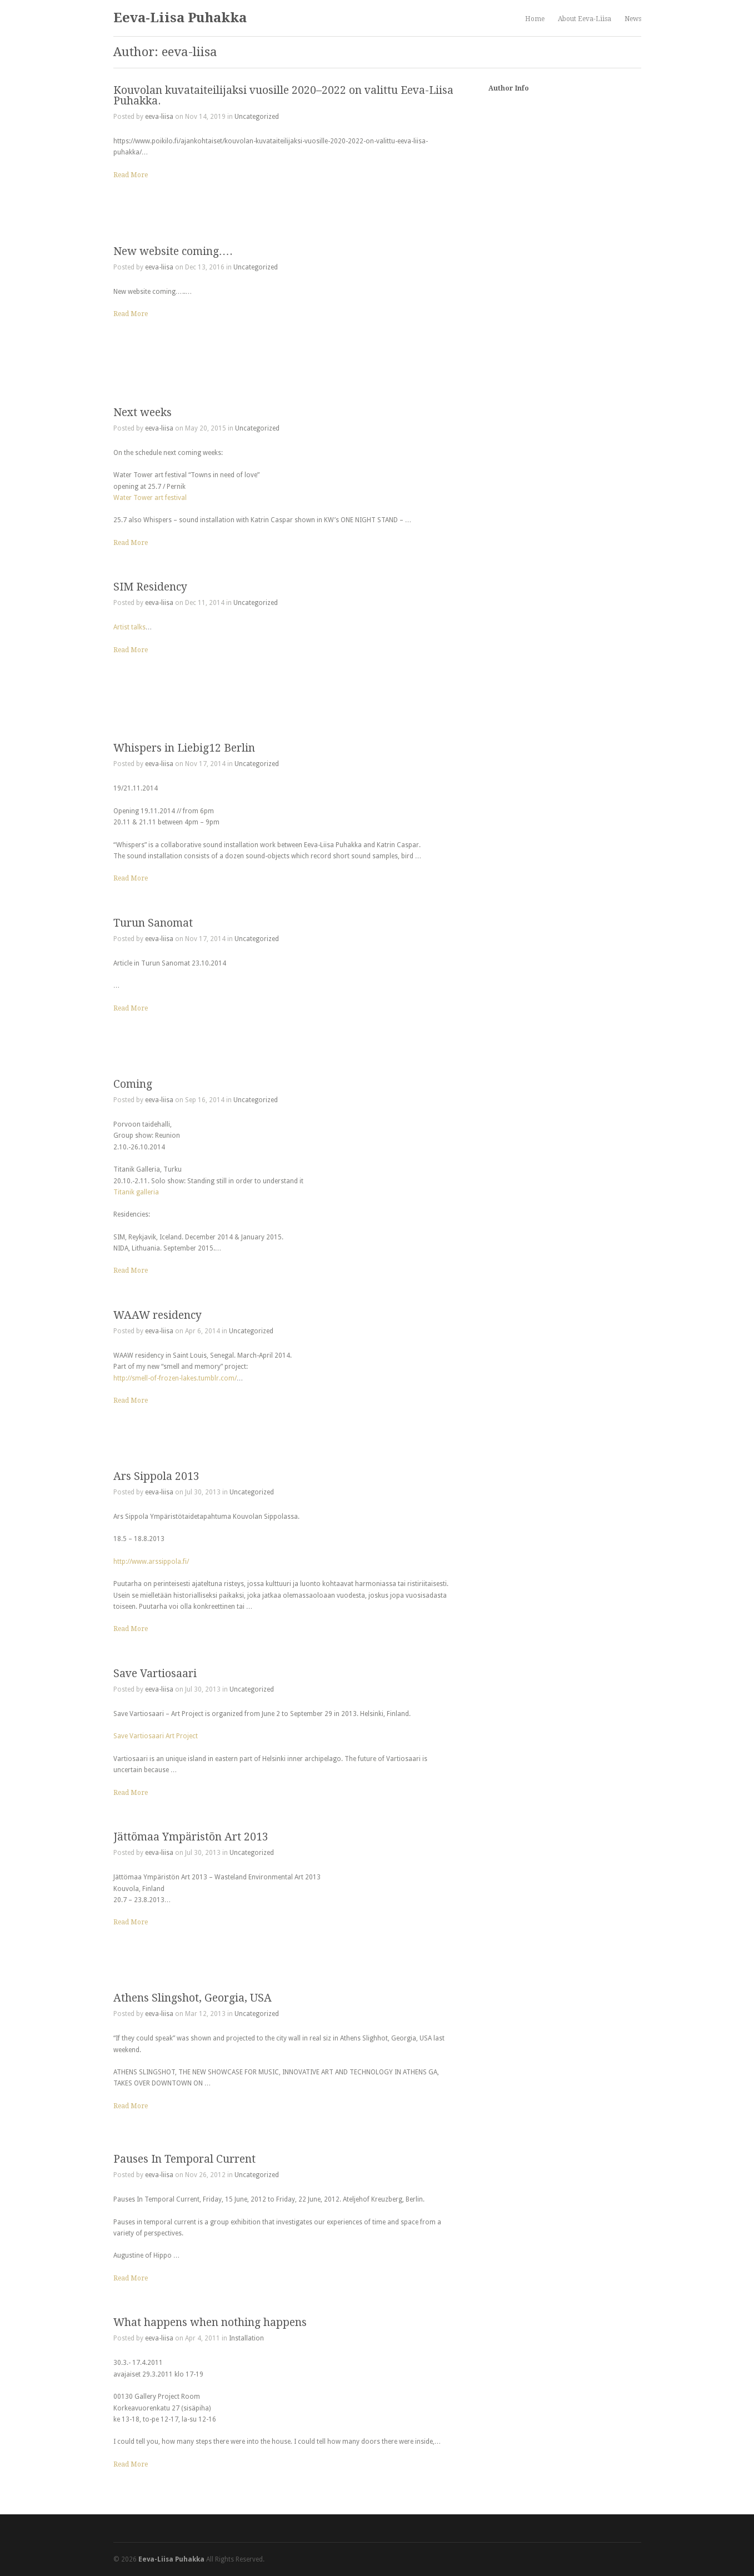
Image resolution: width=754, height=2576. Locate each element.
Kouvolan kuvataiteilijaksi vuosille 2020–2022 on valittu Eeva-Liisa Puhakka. (283, 95)
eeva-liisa (159, 117)
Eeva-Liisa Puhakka (180, 18)
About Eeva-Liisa (584, 19)
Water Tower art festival (150, 498)
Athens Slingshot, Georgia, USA (192, 1998)
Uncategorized (256, 117)
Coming (132, 1084)
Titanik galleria (136, 1192)
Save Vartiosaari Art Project (155, 1736)
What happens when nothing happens (210, 2322)
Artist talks (129, 627)
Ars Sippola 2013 (156, 1476)
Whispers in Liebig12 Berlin (184, 748)
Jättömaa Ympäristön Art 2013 (190, 1836)
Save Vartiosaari (155, 1673)
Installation (246, 2338)
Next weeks (142, 412)
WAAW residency (157, 1315)
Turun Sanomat (153, 923)
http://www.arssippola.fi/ (151, 1561)
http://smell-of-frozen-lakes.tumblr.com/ (175, 1378)
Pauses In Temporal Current (184, 2159)
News (633, 19)
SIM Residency (150, 587)
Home (535, 19)
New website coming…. (172, 251)
